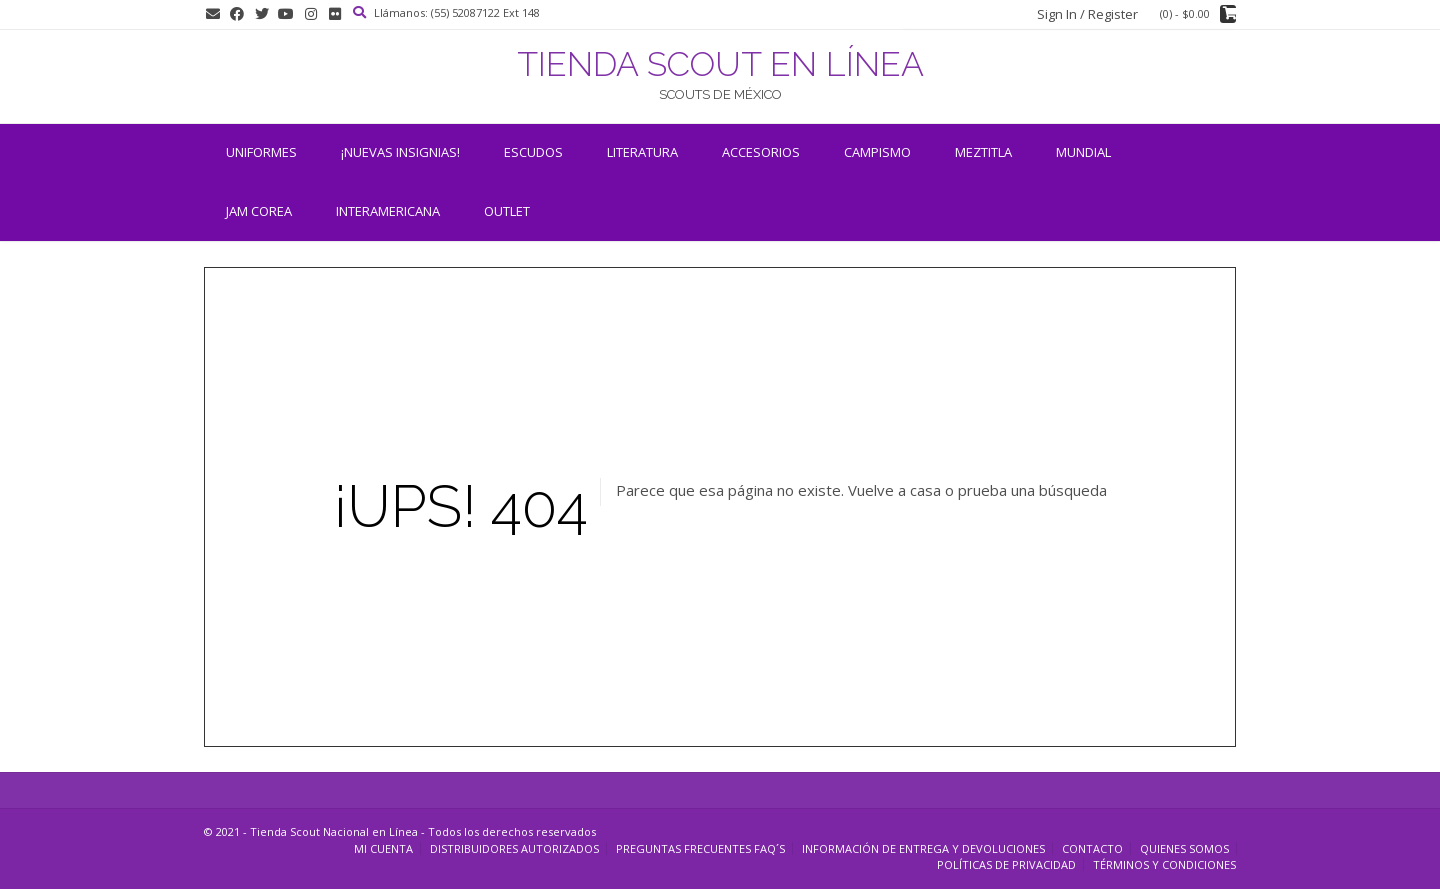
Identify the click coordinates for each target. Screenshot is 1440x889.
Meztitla (983, 152)
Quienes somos (1184, 848)
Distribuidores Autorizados (514, 848)
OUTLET (507, 211)
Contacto (1092, 848)
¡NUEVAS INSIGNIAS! (400, 152)
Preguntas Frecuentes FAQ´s (700, 848)
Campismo (877, 152)
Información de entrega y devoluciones (923, 848)
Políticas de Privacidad (1006, 864)
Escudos (533, 152)
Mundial (1083, 152)
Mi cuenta (383, 848)
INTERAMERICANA (388, 211)
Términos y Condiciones (1164, 864)
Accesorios (761, 152)
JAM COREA (259, 211)
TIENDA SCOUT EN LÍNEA (720, 64)
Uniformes (261, 152)
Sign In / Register (1087, 14)
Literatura (642, 152)
